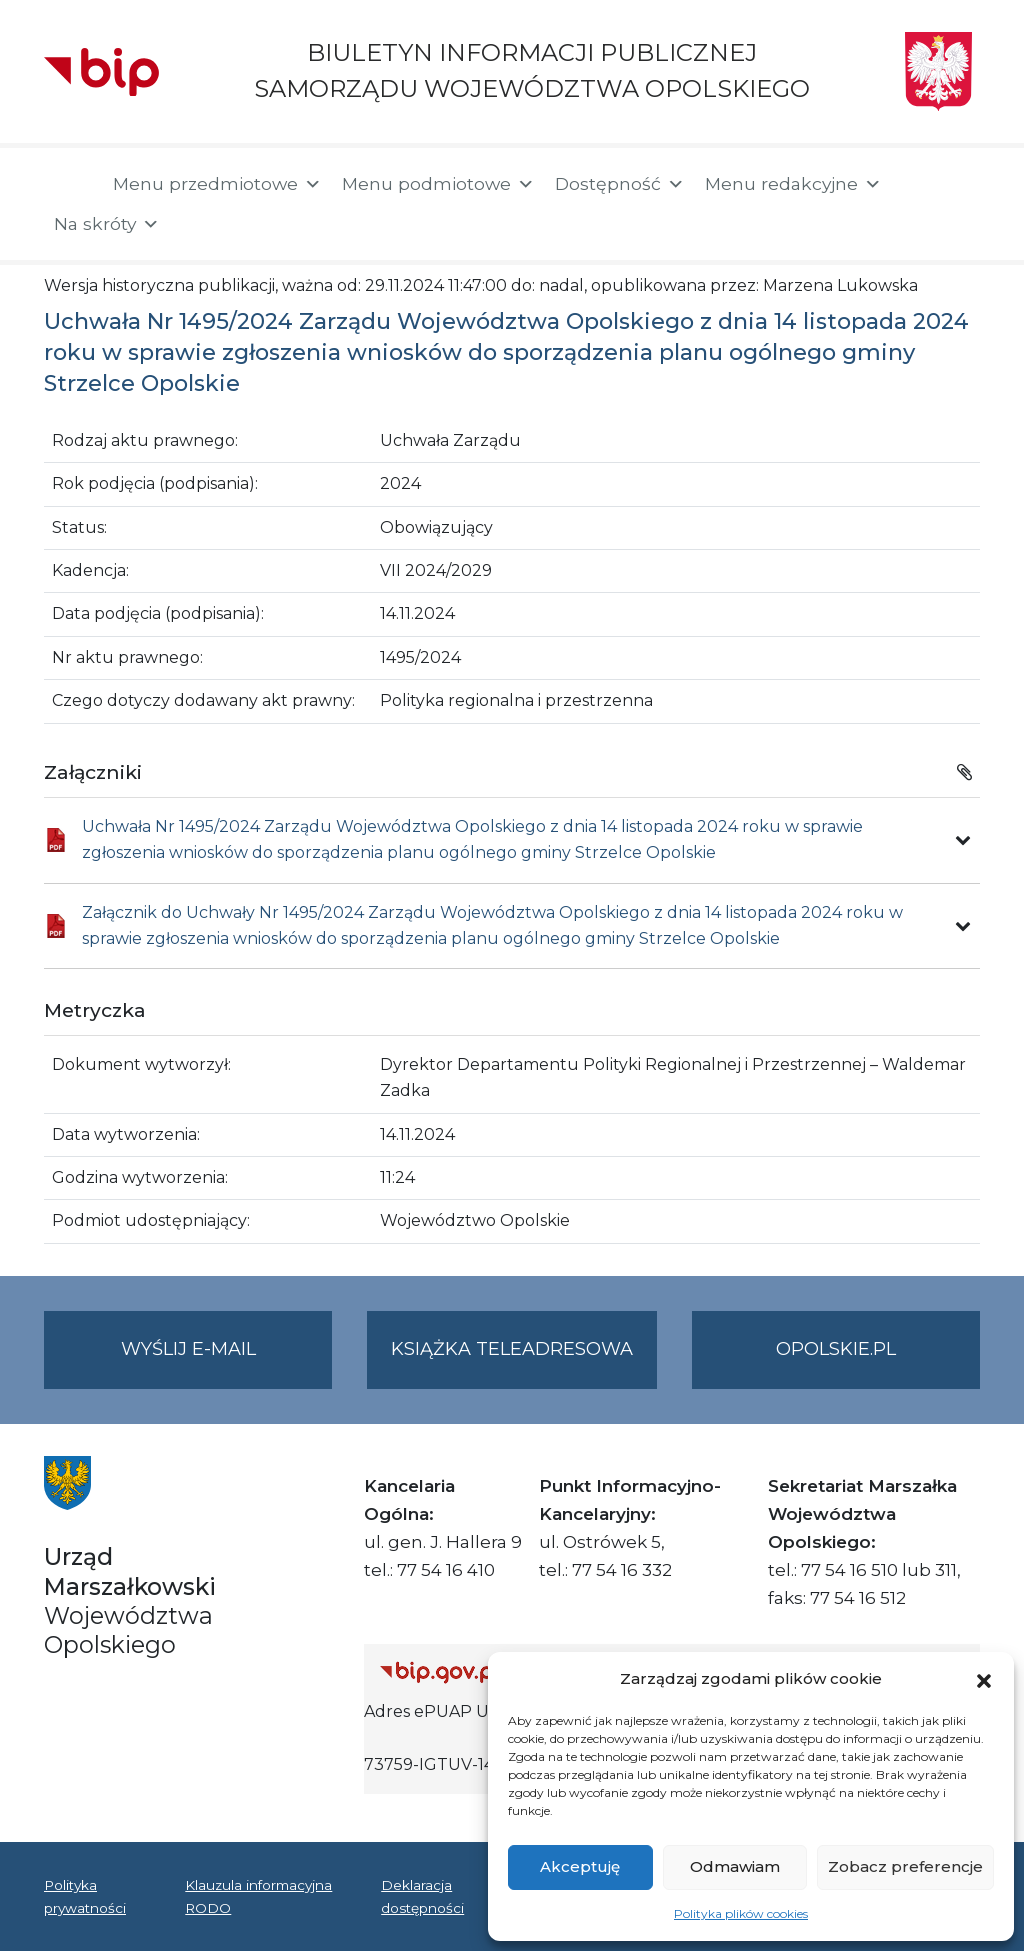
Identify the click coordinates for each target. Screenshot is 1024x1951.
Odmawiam (735, 1866)
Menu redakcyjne (793, 184)
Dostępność (620, 184)
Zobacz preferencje (905, 1866)
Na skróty (107, 224)
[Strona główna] (68, 186)
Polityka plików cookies (741, 1913)
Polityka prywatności (85, 1896)
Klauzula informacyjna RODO (258, 1896)
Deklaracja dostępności (422, 1896)
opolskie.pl (836, 1349)
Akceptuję (580, 1866)
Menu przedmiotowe (217, 184)
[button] (984, 1679)
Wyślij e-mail (227, 1361)
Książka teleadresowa (512, 1349)
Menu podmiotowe (438, 184)
